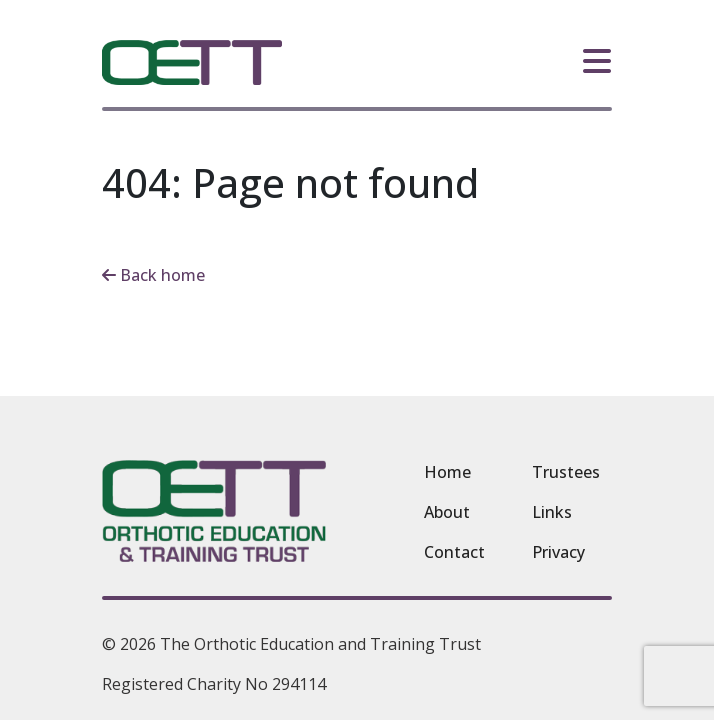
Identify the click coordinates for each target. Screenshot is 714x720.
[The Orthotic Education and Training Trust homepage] (192, 62)
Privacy (558, 552)
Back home (153, 275)
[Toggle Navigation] (597, 59)
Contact (454, 552)
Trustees (566, 472)
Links (552, 512)
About (447, 512)
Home (447, 472)
